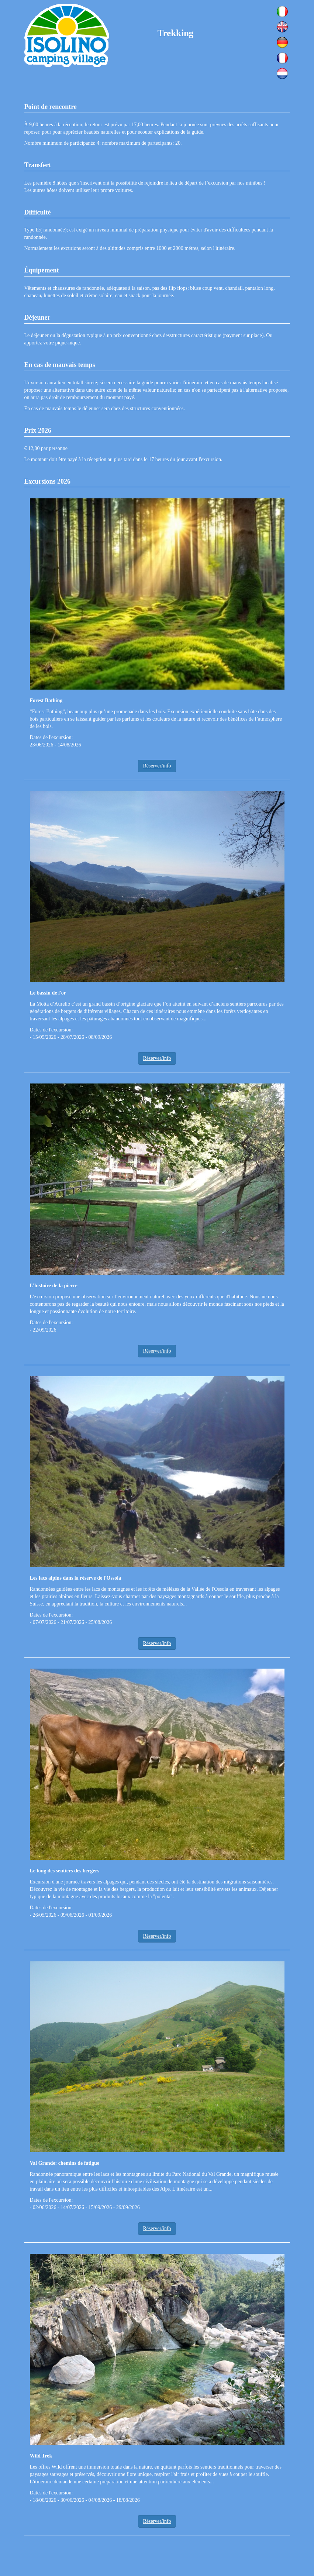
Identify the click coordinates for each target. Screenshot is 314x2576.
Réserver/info (157, 766)
